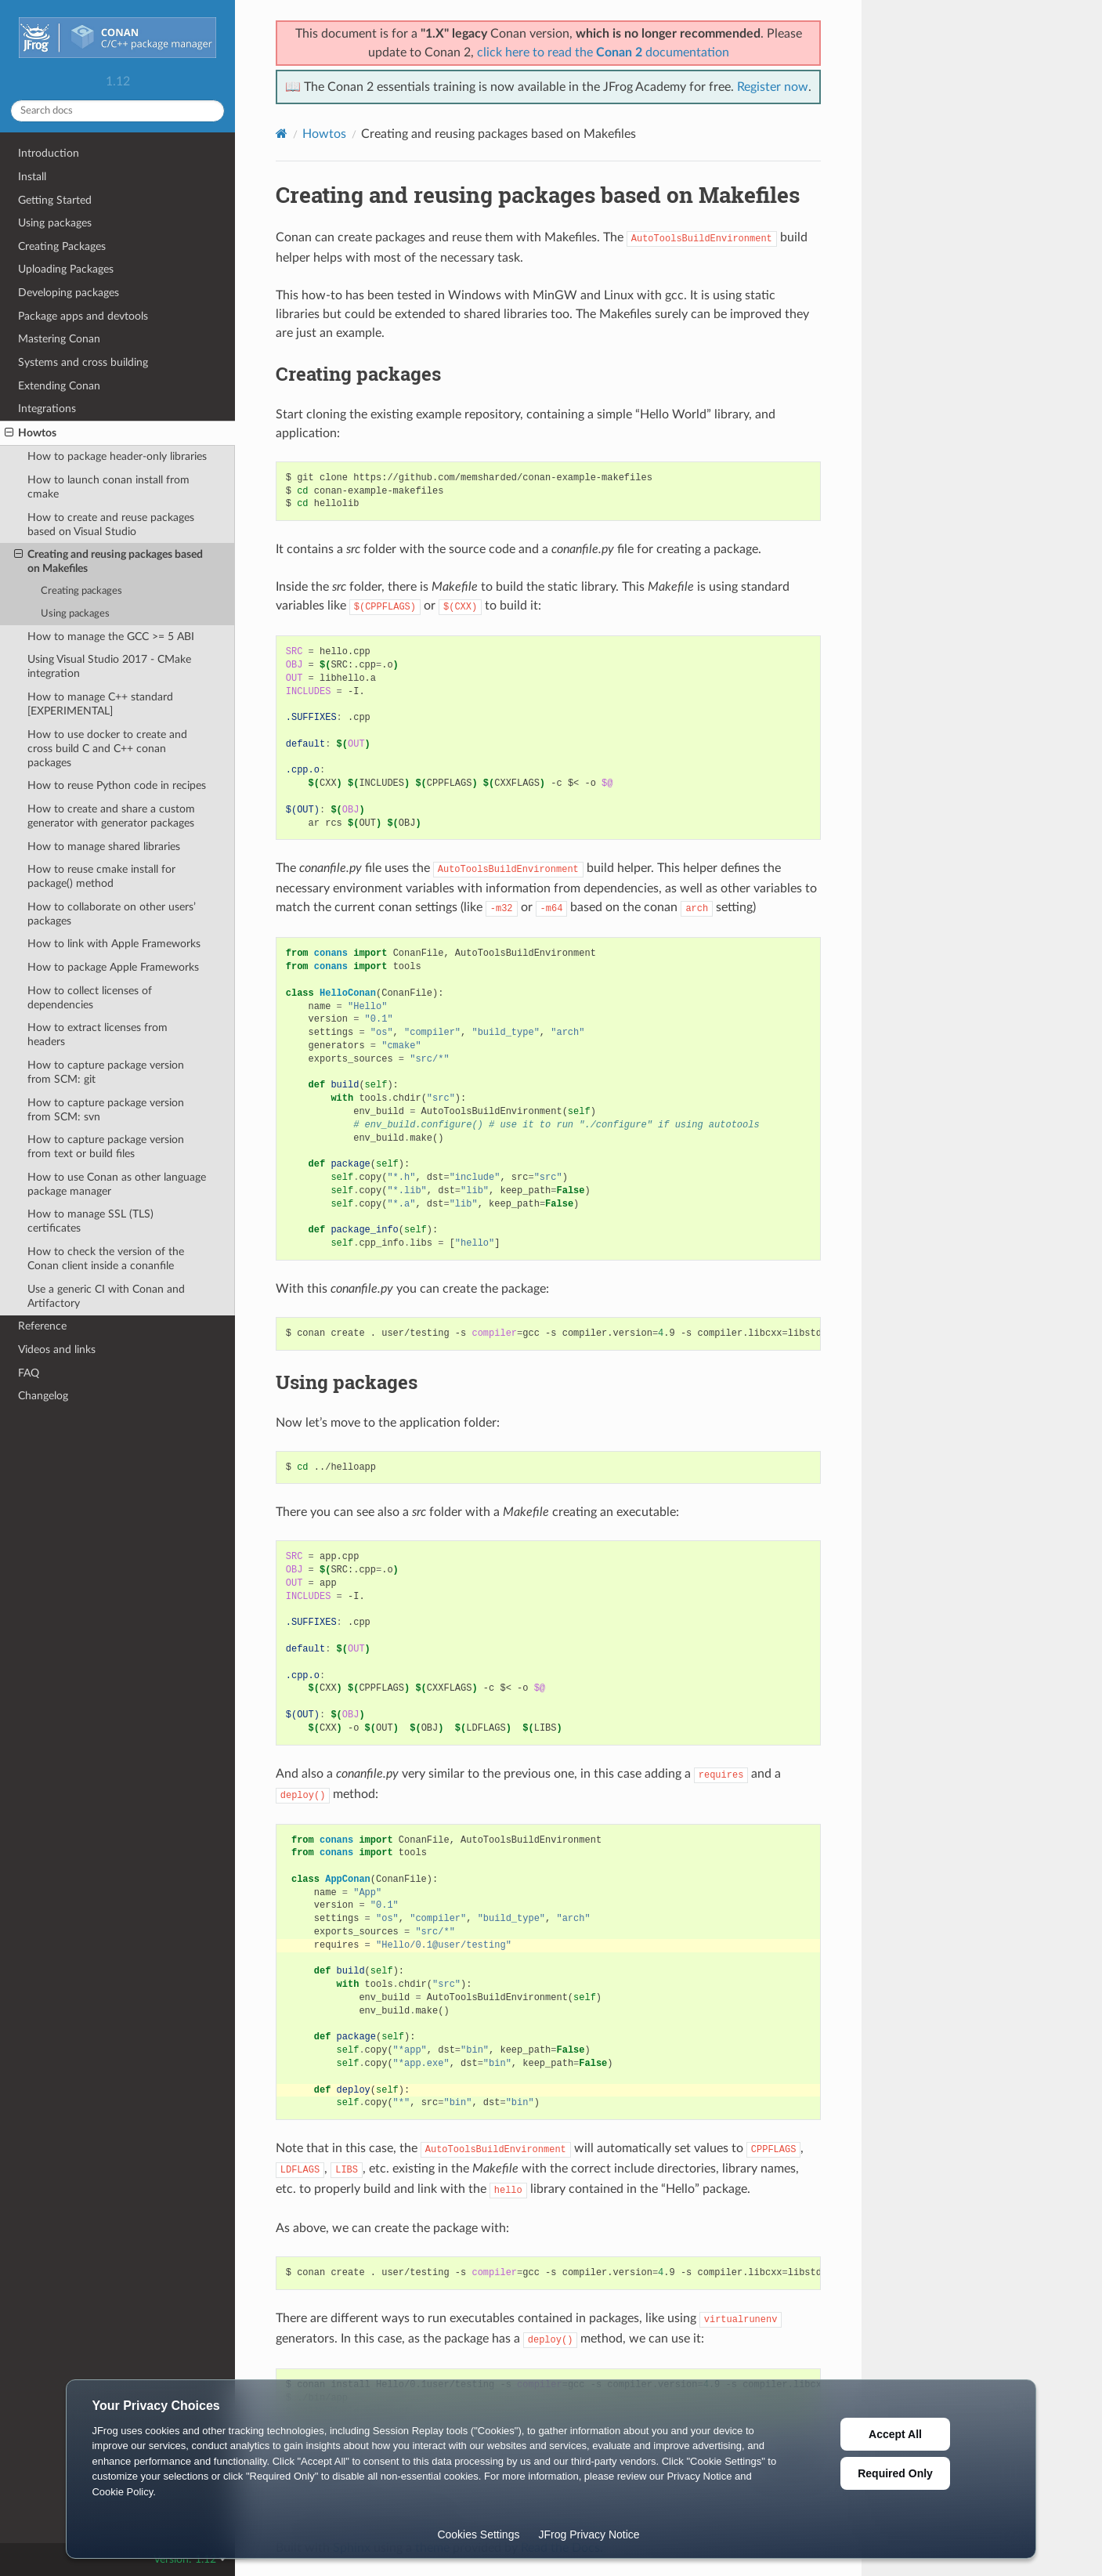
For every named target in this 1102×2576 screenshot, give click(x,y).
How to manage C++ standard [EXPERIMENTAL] (100, 704)
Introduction (48, 153)
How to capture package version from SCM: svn (105, 1110)
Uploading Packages (66, 269)
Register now (772, 87)
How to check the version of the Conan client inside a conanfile (105, 1259)
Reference (42, 1326)
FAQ (28, 1373)
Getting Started (55, 200)
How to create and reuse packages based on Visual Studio (110, 524)
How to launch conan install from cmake (108, 487)
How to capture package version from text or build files (105, 1147)
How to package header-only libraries (117, 456)
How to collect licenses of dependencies (89, 998)
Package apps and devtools (83, 316)
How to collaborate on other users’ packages (111, 914)
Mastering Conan (59, 339)
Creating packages (81, 591)
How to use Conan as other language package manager (116, 1184)
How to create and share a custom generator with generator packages (111, 816)
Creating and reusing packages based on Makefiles (108, 561)
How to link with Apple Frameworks (114, 944)
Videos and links (57, 1349)
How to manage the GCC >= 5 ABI (110, 636)
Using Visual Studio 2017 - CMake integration (109, 666)
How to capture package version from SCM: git (105, 1072)
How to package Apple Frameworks (113, 967)
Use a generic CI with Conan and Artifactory (106, 1296)
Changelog (43, 1396)
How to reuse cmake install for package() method (101, 876)
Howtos (30, 433)
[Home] (281, 133)
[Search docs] (117, 110)
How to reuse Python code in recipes (116, 785)
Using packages (55, 223)
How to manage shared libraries (103, 846)
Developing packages (68, 292)
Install (32, 177)
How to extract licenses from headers (97, 1034)
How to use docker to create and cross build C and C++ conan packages (107, 749)
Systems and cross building (83, 362)
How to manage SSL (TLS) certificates (90, 1221)
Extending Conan (59, 386)
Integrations (47, 408)
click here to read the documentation (603, 52)
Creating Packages (62, 246)
